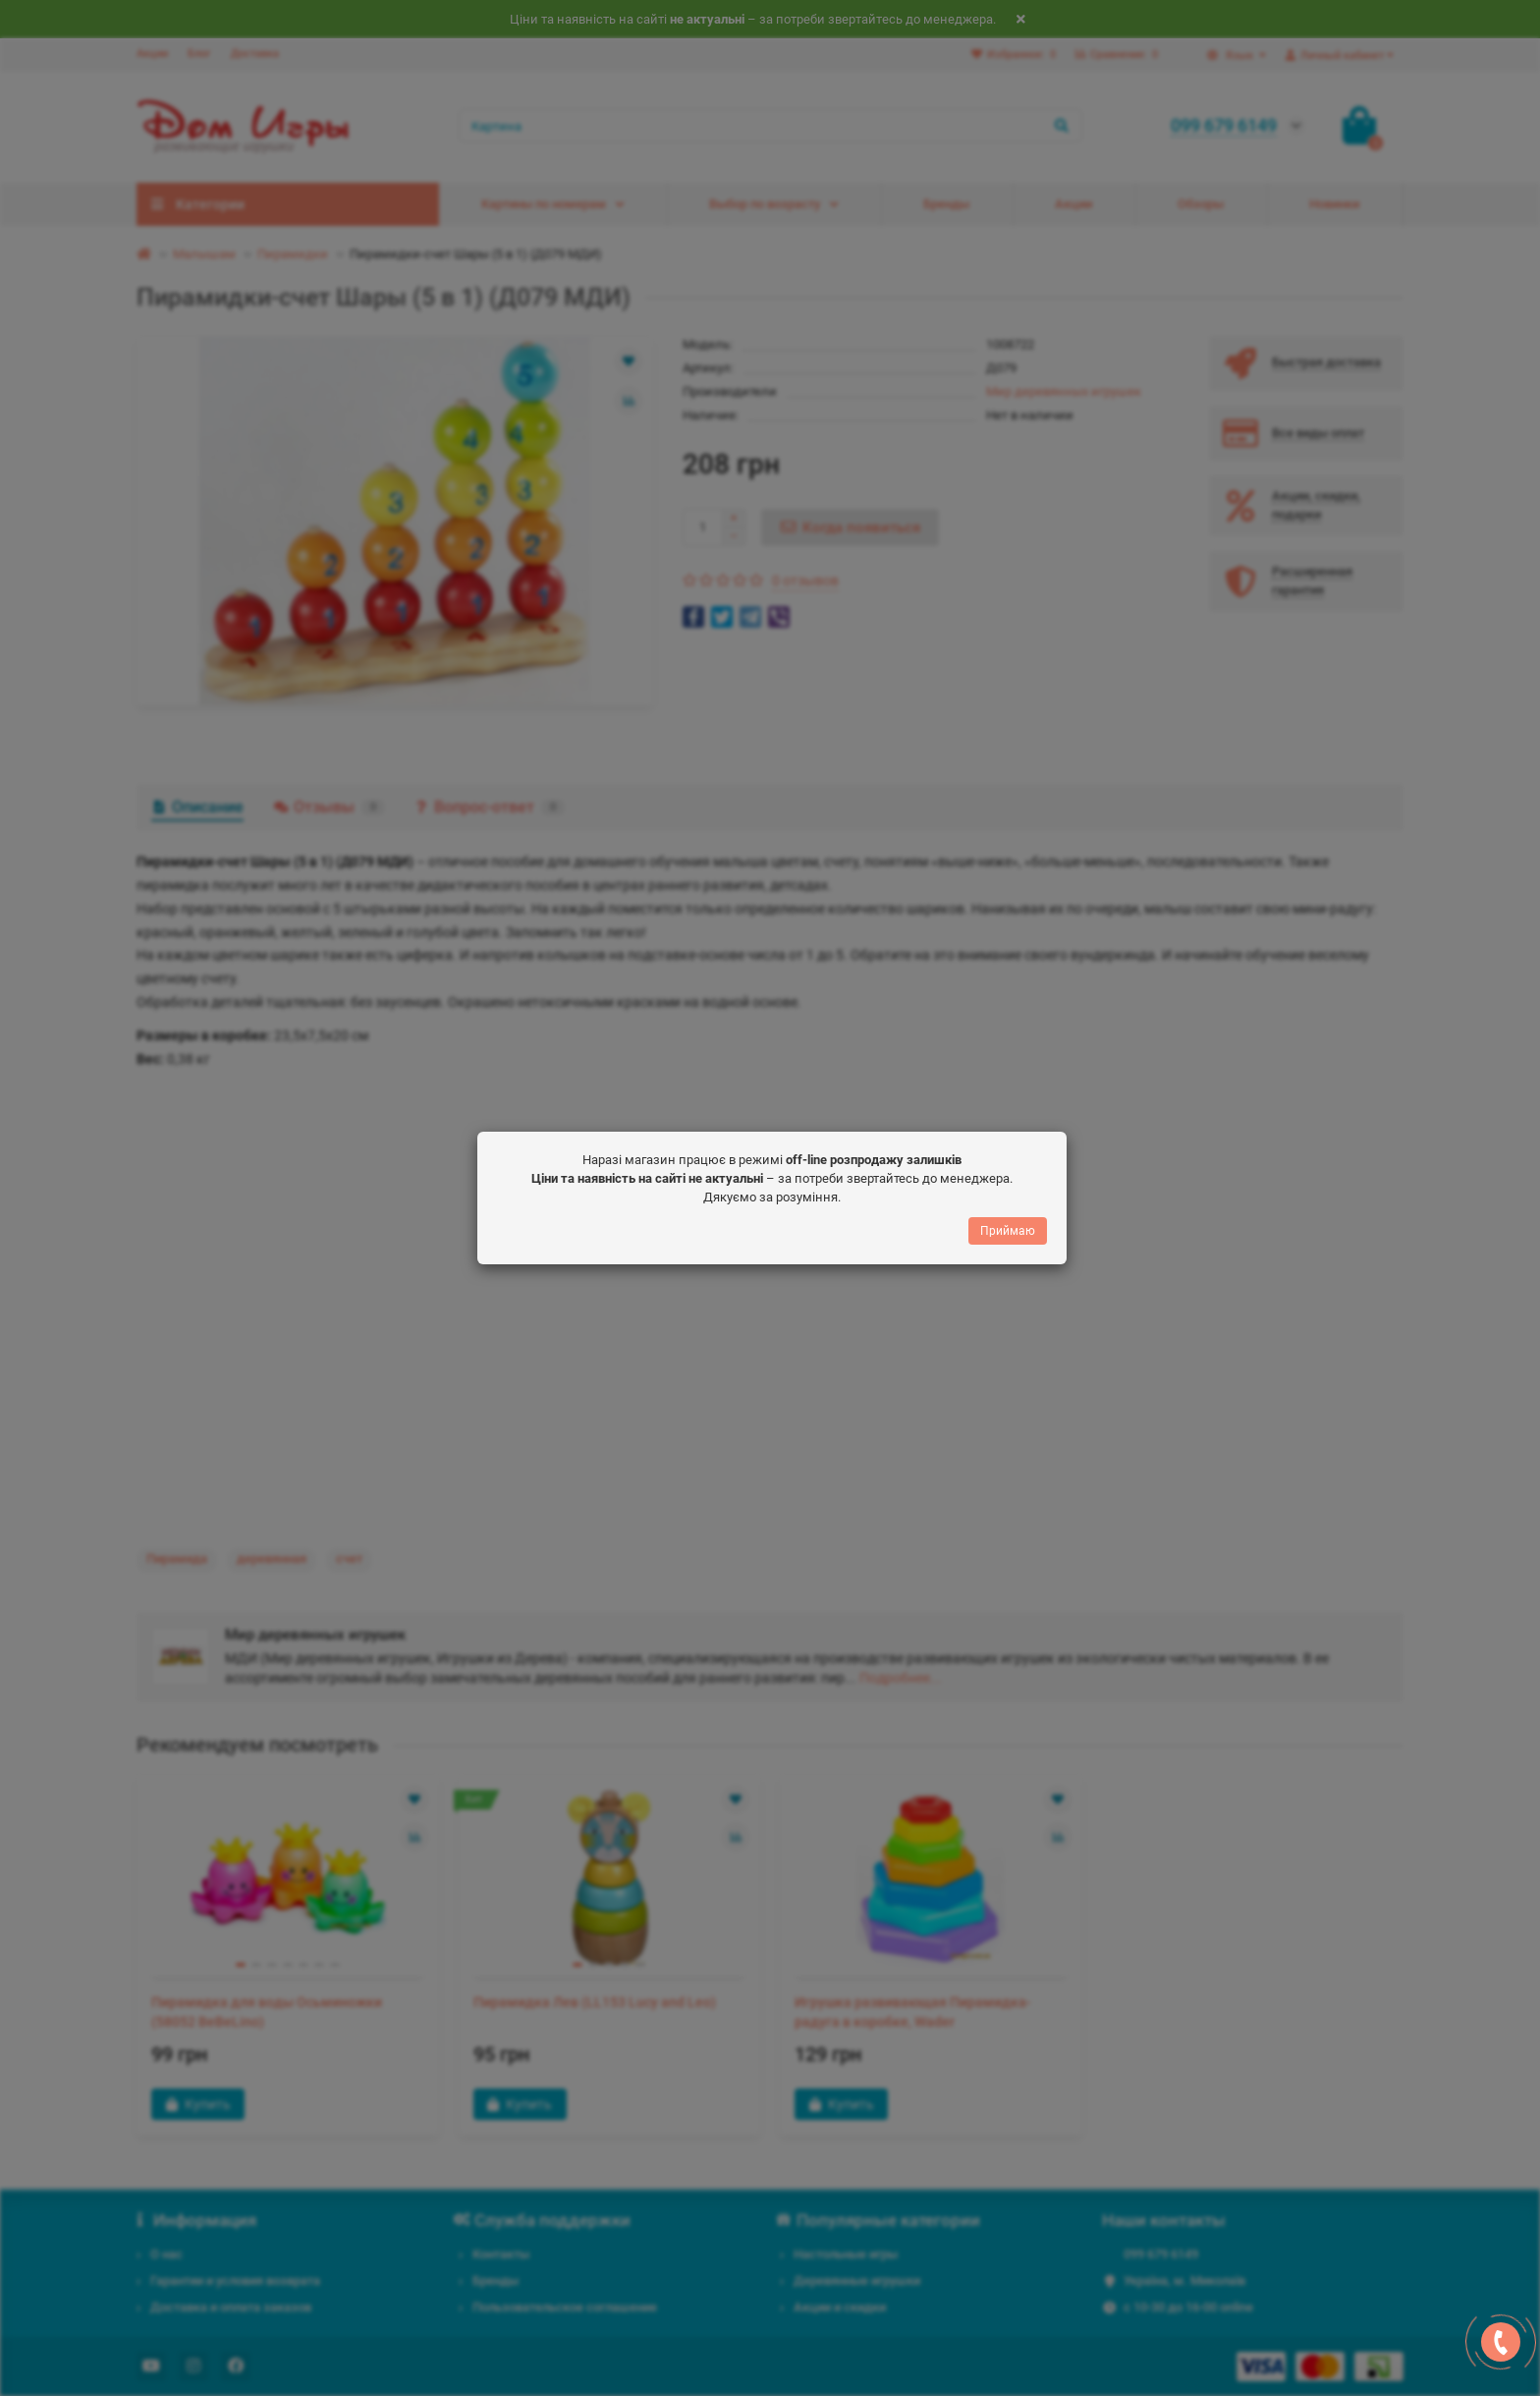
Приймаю (1007, 1231)
